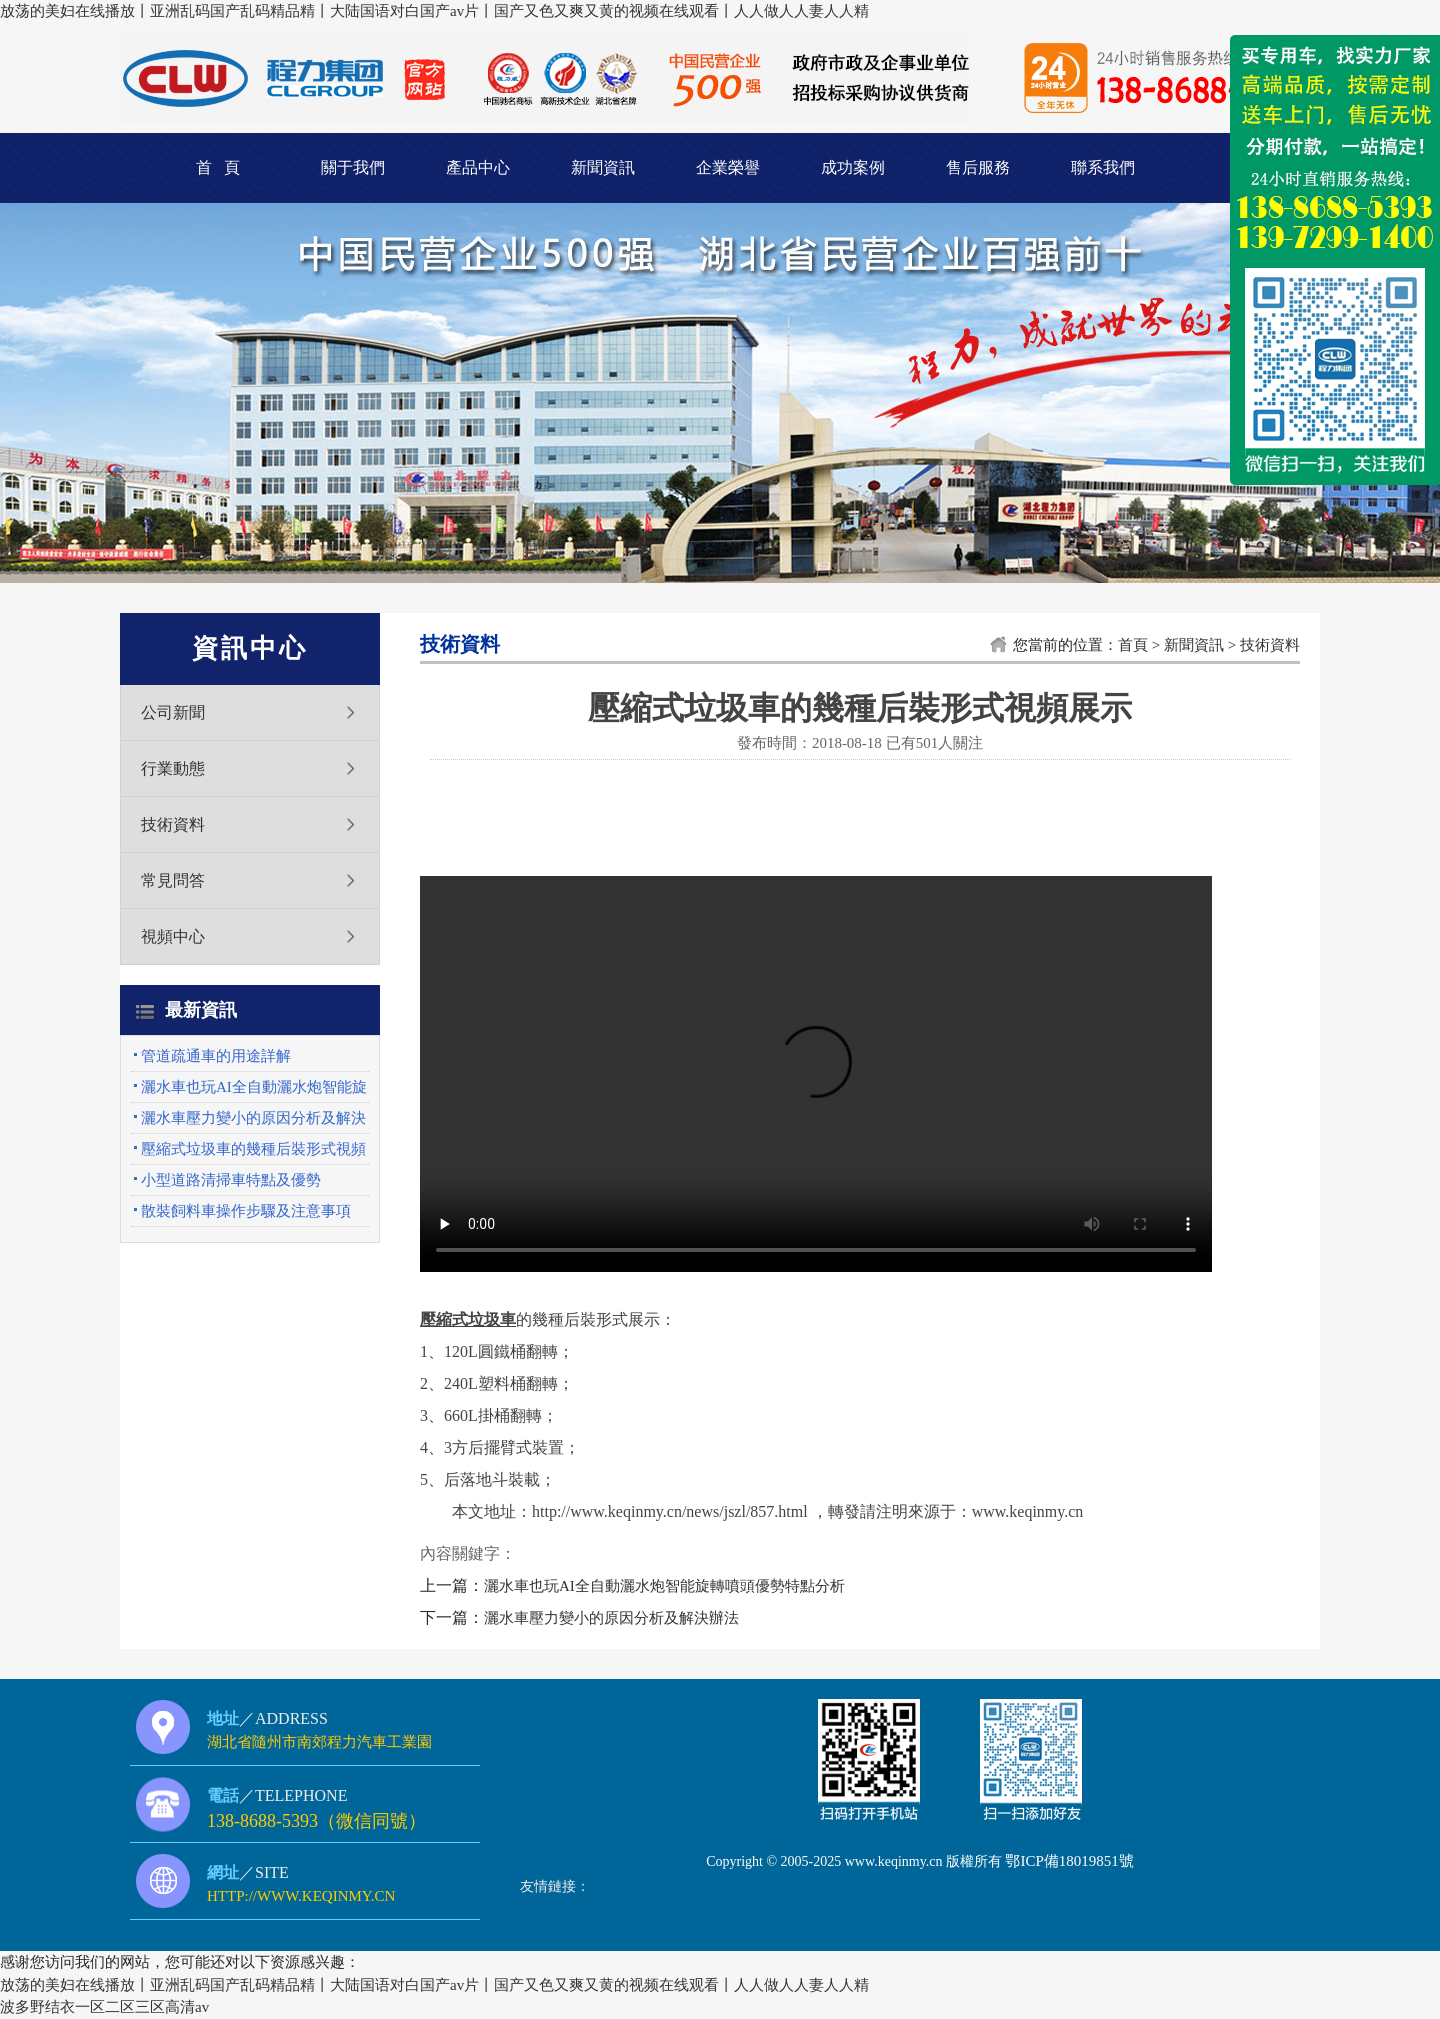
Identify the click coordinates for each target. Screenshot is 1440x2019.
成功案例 (853, 167)
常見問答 (173, 880)
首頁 (1133, 645)
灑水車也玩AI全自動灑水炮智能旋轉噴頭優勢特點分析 (664, 1586)
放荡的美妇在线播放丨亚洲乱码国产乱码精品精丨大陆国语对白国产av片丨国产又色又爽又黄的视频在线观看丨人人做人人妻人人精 (434, 11)
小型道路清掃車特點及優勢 (231, 1180)
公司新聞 (173, 712)
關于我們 (353, 167)
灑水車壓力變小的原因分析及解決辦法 (611, 1618)
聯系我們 (1103, 167)
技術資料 (173, 824)
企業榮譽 (728, 167)
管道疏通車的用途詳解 (216, 1056)
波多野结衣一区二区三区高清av (104, 2007)
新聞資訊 (603, 167)
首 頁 (218, 167)
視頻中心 (173, 936)
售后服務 (978, 167)
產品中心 (478, 167)
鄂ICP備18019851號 (1069, 1861)
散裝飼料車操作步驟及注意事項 (246, 1211)
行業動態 (173, 768)
